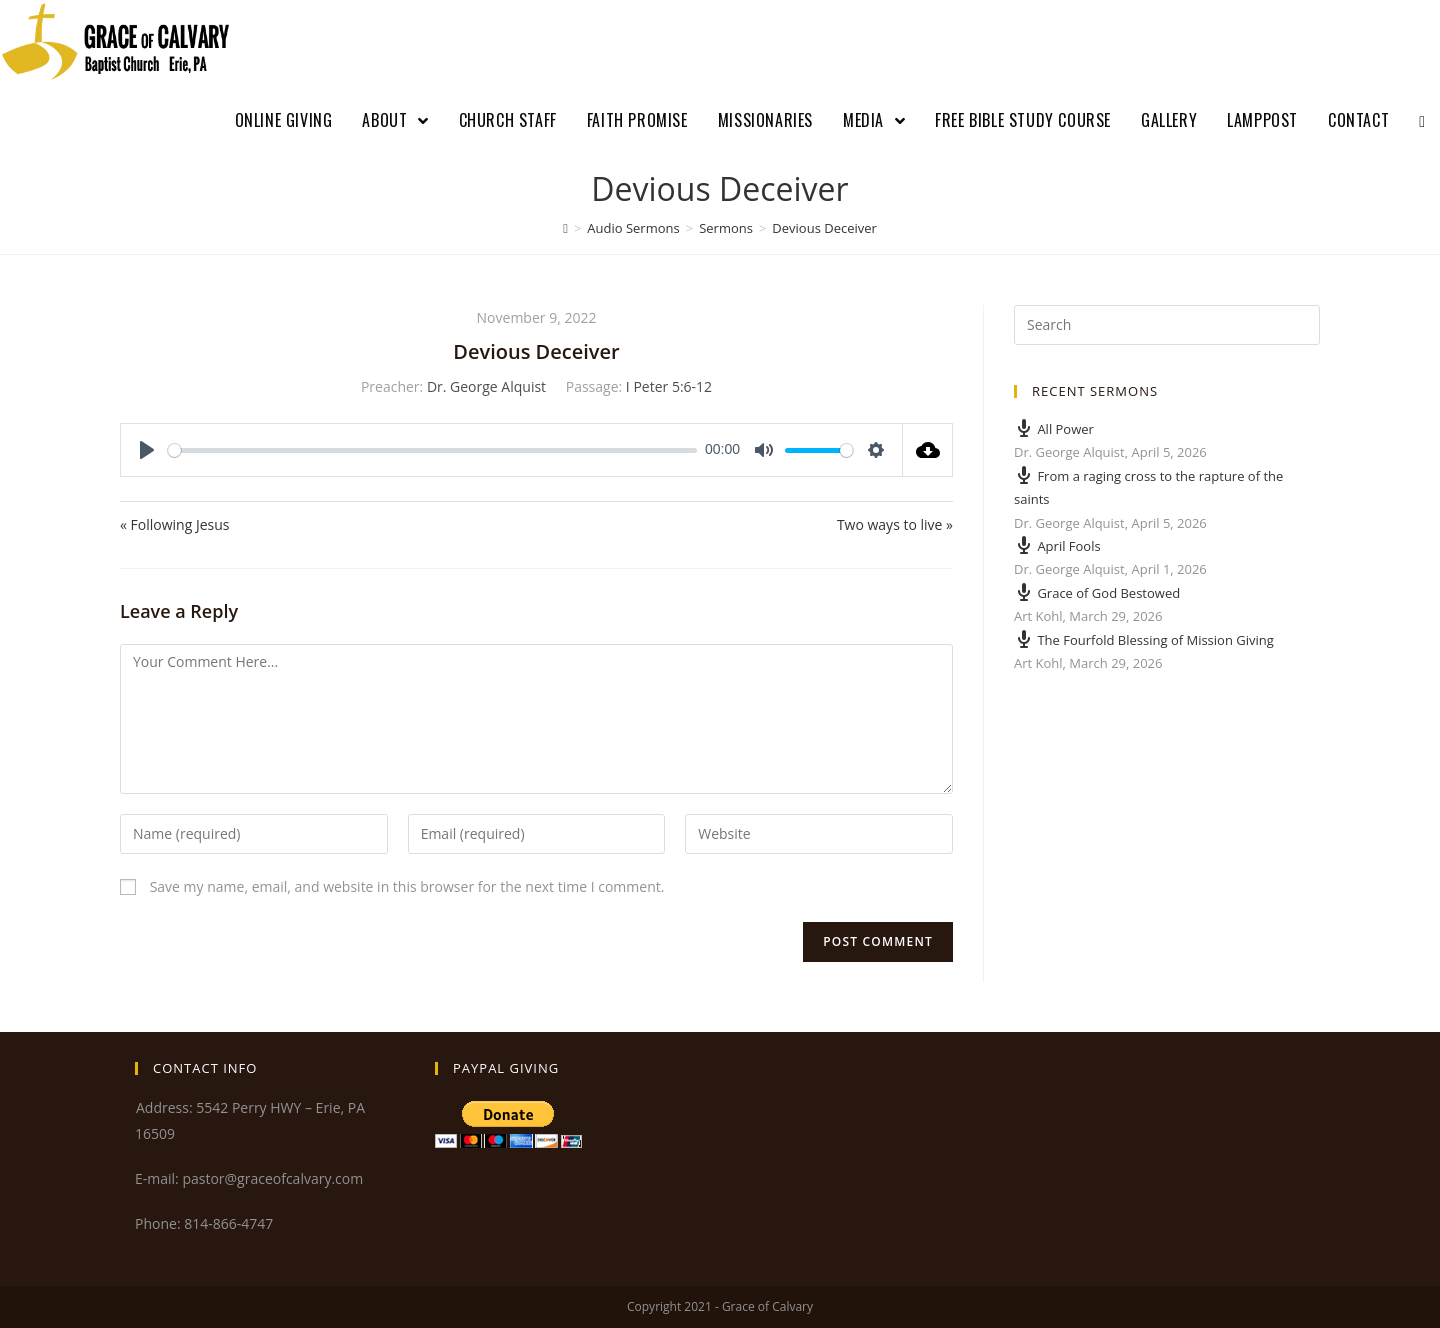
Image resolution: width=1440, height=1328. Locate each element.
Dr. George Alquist (486, 386)
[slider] (432, 450)
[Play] (147, 450)
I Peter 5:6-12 (669, 386)
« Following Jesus (174, 524)
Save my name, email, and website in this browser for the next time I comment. (407, 886)
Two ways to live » (895, 524)
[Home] (565, 228)
